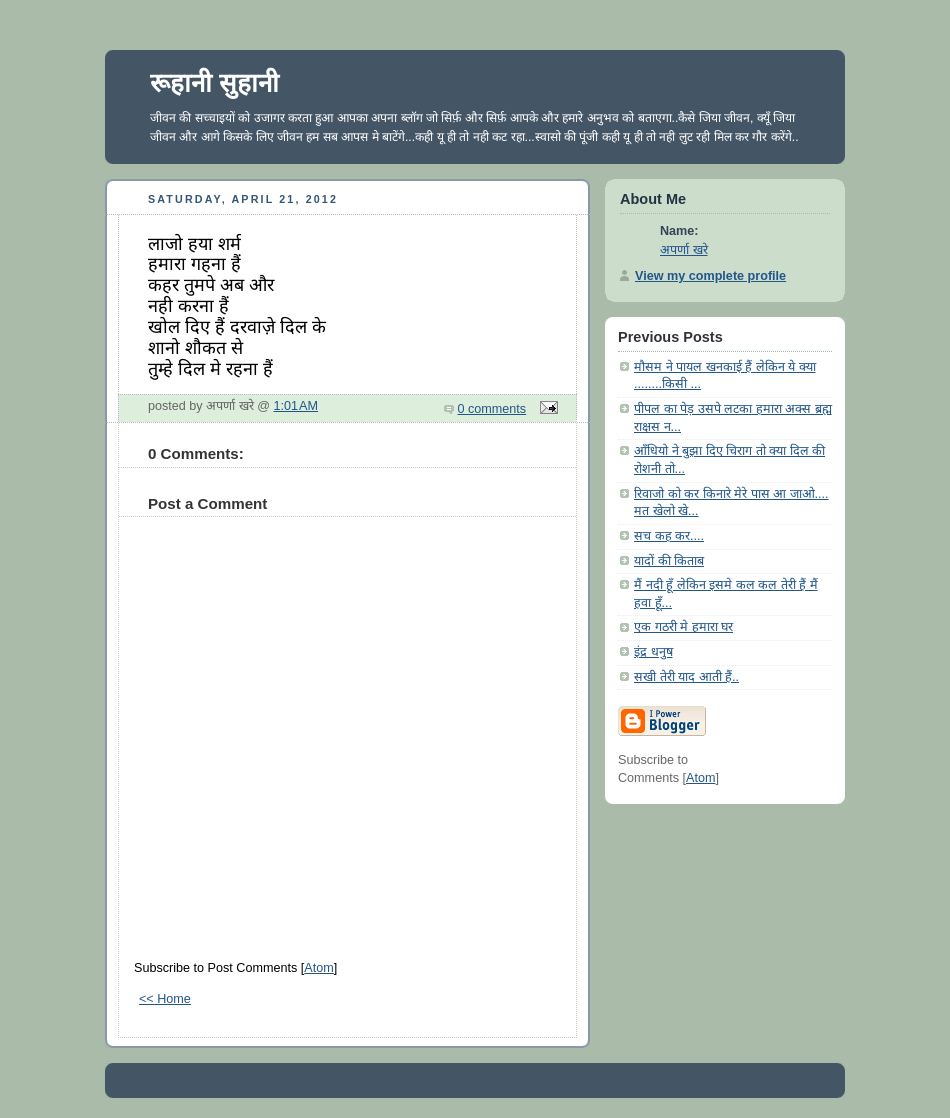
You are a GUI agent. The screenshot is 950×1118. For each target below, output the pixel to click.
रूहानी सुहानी (214, 83)
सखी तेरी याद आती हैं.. (686, 677)
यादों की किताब (669, 561)
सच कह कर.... (669, 536)
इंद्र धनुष (653, 652)
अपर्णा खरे (684, 250)
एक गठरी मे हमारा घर (683, 627)
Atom (318, 968)
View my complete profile (710, 276)
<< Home (165, 999)
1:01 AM (296, 406)
